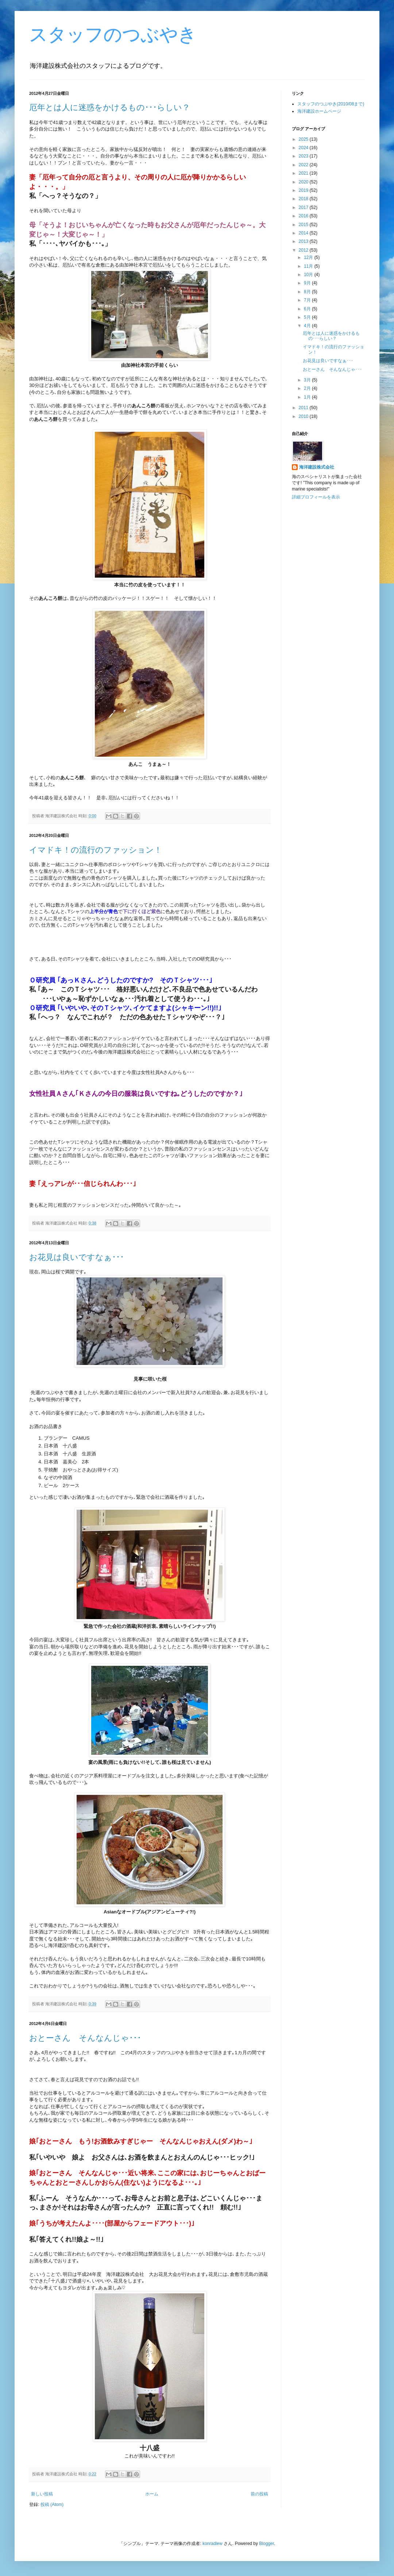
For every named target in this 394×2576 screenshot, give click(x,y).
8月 (308, 291)
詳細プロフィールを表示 (316, 497)
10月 (309, 274)
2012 (304, 250)
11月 (309, 266)
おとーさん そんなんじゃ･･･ (85, 2037)
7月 (308, 300)
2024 (304, 147)
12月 (309, 257)
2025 (304, 139)
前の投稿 (259, 2494)
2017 (304, 207)
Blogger (266, 2543)
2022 (304, 164)
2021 (304, 173)
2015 (304, 224)
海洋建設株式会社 (316, 467)
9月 (308, 283)
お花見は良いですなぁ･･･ (76, 1257)
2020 (304, 182)
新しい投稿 (42, 2494)
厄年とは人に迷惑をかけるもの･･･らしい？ (109, 107)
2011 (304, 407)
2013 (304, 241)
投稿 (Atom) (51, 2504)
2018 (304, 198)
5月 (308, 317)
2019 (304, 190)
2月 (308, 388)
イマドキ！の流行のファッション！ (95, 849)
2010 (304, 416)
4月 (308, 325)
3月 (308, 380)
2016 (304, 215)
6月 (308, 308)
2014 (304, 233)
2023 (304, 156)
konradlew (212, 2543)
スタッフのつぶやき (113, 34)
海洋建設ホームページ (319, 111)
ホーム (151, 2494)
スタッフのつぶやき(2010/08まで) (330, 103)
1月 (308, 397)
